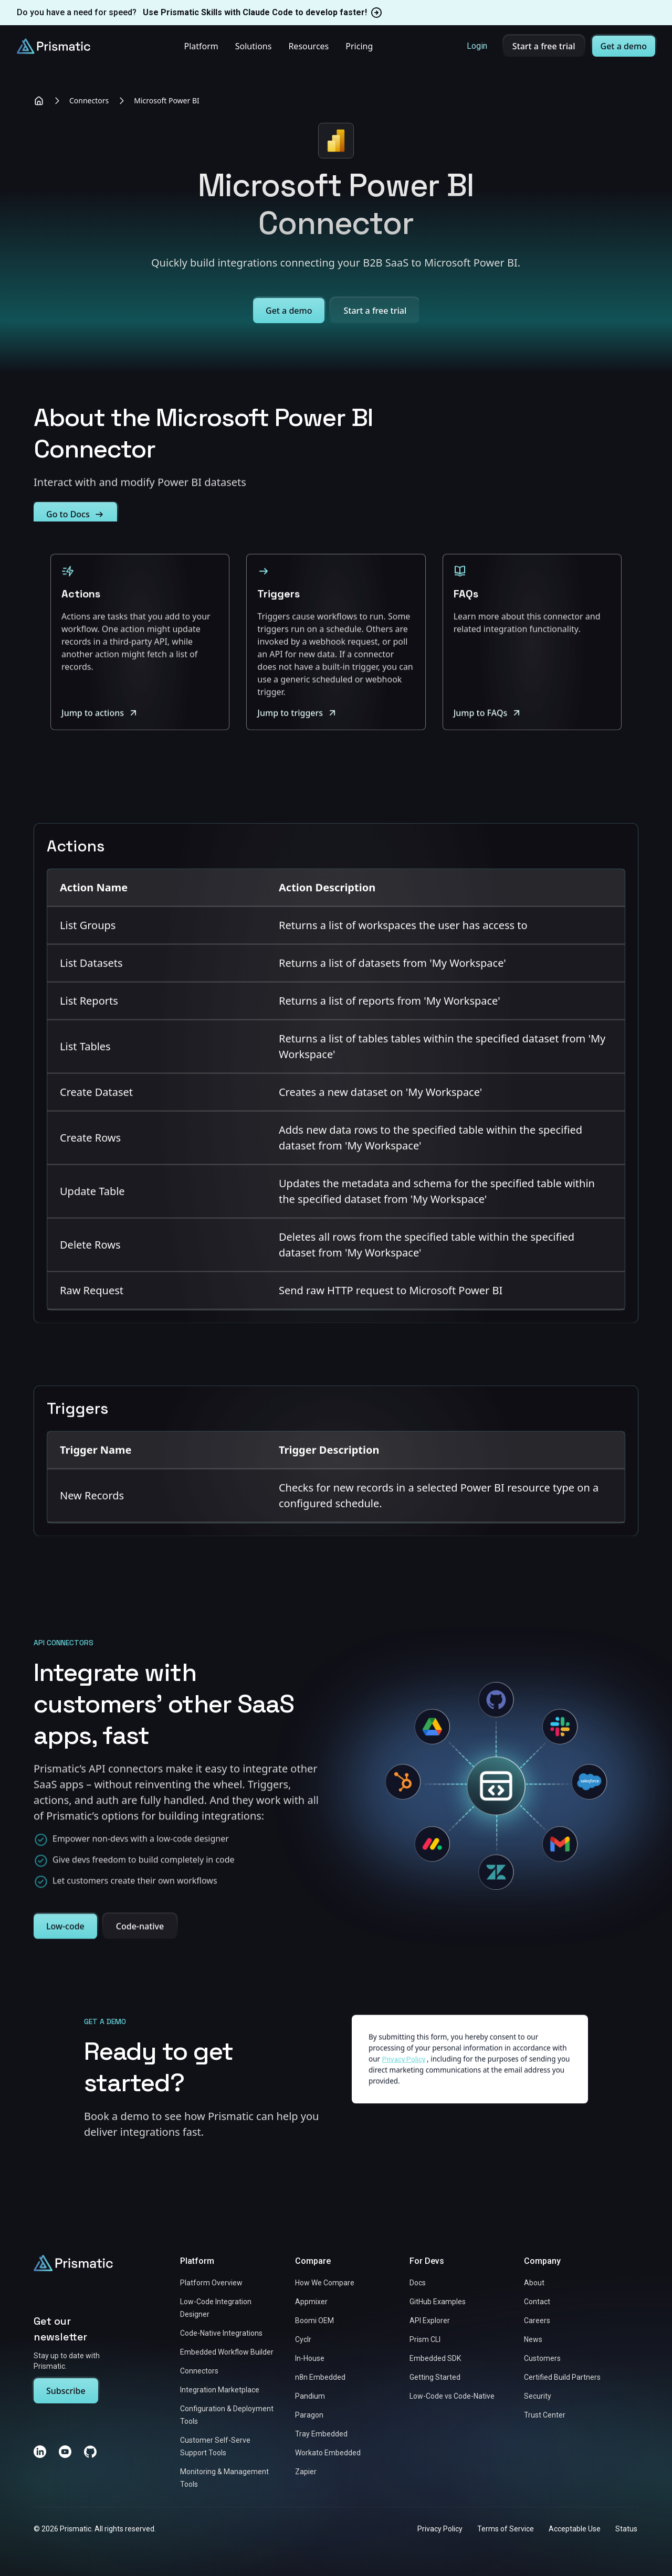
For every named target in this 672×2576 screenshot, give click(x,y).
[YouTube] (65, 2451)
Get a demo (624, 46)
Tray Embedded (321, 2434)
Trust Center (544, 2415)
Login (477, 46)
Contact (537, 2301)
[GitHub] (90, 2451)
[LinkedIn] (40, 2451)
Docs (418, 2283)
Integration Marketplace (219, 2390)
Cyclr (303, 2339)
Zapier (306, 2471)
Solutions (253, 46)
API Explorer (430, 2320)
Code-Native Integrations (221, 2333)
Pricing (359, 46)
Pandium (310, 2396)
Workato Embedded (328, 2453)
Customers (542, 2358)
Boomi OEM (314, 2320)
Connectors (89, 100)
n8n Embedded (320, 2377)
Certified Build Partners (562, 2377)
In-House (309, 2358)
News (533, 2339)
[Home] (39, 100)
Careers (537, 2320)
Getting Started (435, 2377)
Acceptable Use (575, 2529)
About (534, 2283)
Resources (308, 46)
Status (626, 2529)
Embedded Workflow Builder (227, 2352)
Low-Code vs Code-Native (452, 2396)
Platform (201, 46)
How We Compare (324, 2283)
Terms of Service (505, 2529)
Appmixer (311, 2301)
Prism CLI (425, 2339)
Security (537, 2396)
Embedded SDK (435, 2358)
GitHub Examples (438, 2301)
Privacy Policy (440, 2529)
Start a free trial (543, 46)
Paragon (309, 2415)
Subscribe (66, 2391)
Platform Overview (211, 2283)
